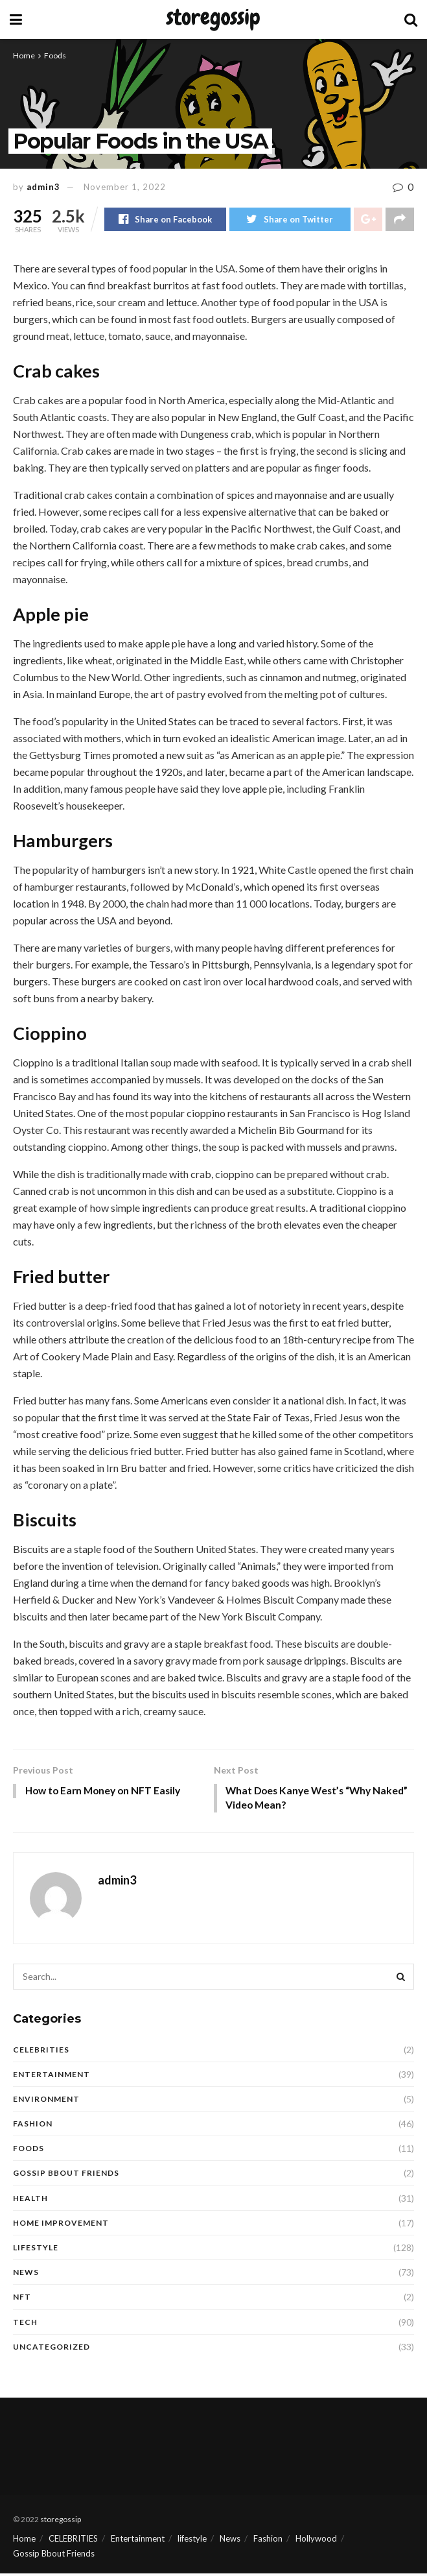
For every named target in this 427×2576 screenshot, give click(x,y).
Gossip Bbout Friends (66, 2175)
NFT (22, 2299)
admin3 (43, 187)
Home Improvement (61, 2225)
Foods (55, 55)
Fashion (32, 2126)
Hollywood (316, 2541)
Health (30, 2200)
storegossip (60, 2522)
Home (24, 55)
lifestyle (192, 2541)
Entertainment (51, 2077)
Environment (46, 2101)
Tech (25, 2324)
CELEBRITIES (41, 2051)
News (26, 2275)
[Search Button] (401, 1979)
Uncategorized (51, 2349)
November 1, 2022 (125, 187)
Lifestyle (35, 2250)
